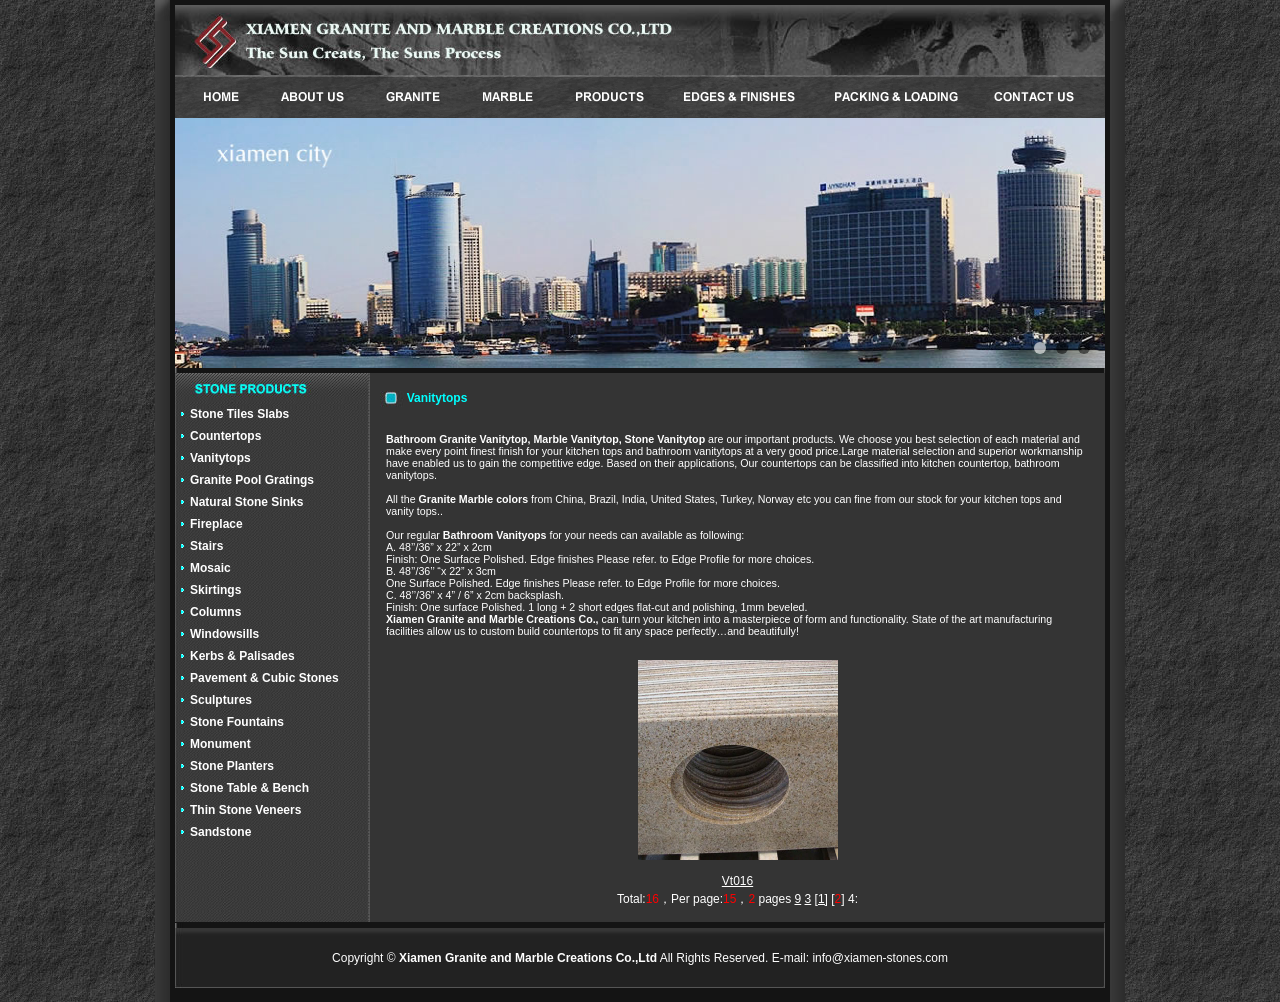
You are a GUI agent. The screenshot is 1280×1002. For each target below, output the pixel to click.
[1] (821, 899)
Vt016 (737, 881)
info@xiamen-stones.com (880, 958)
